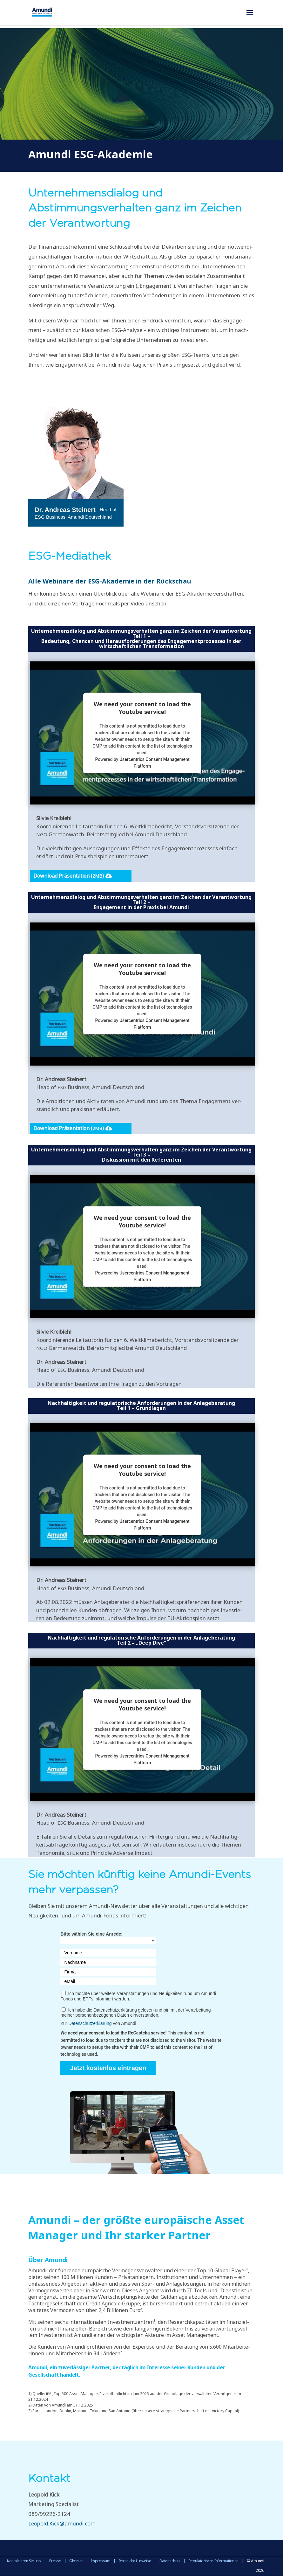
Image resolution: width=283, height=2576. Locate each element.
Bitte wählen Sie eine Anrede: (91, 1934)
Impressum (101, 2561)
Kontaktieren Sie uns (24, 2561)
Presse (55, 2561)
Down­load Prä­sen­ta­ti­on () (68, 875)
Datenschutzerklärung (89, 2023)
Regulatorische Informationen (214, 2561)
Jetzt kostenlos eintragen (108, 2067)
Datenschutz (169, 2561)
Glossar (76, 2561)
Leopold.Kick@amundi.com (62, 2523)
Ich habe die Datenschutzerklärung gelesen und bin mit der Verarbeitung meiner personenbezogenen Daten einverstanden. (135, 2012)
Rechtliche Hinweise (135, 2561)
